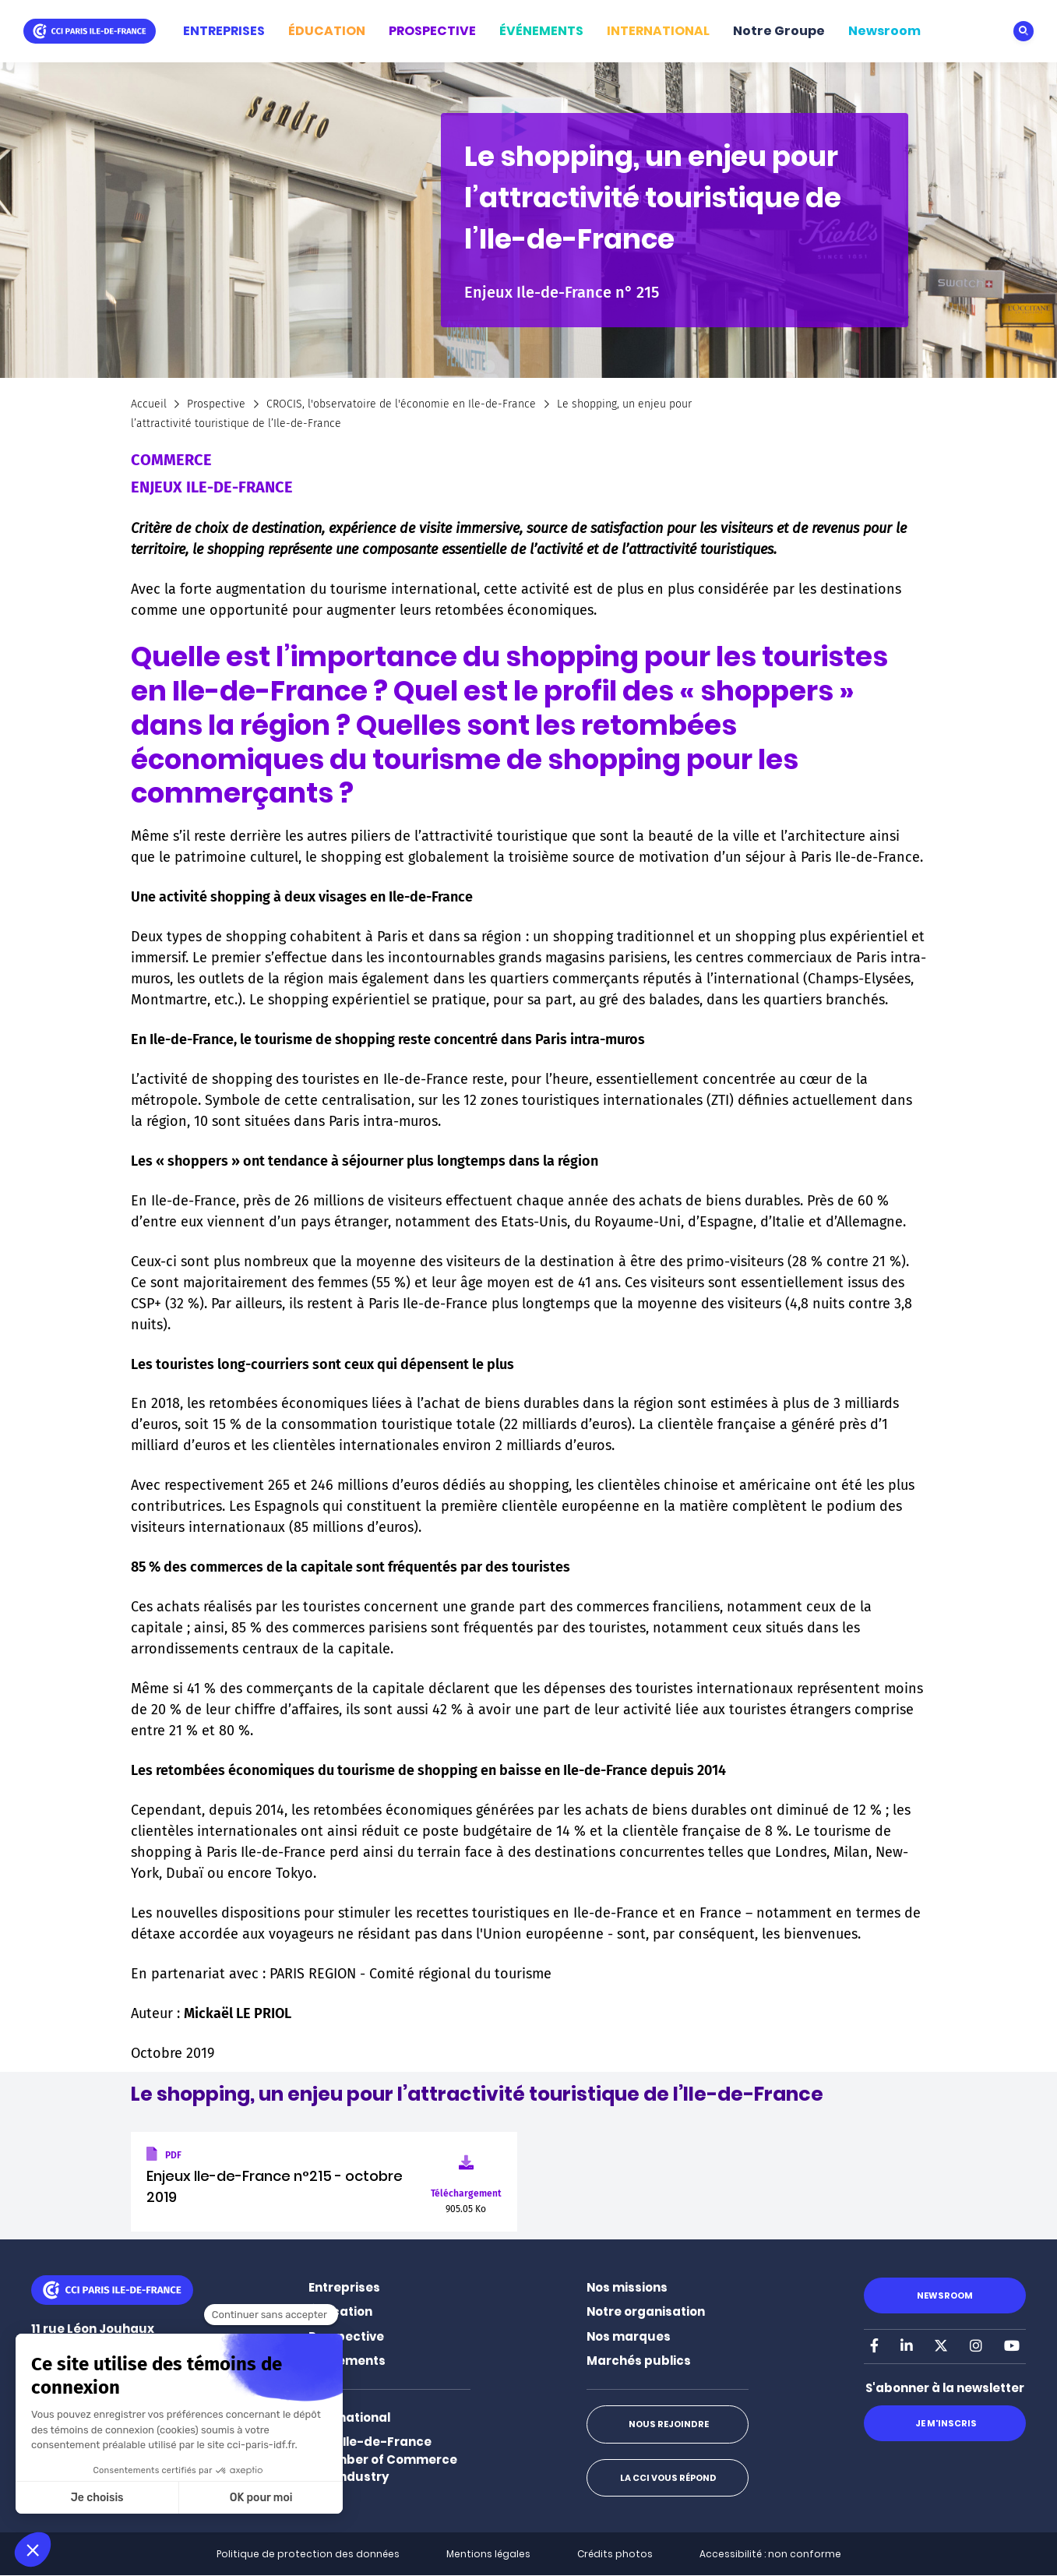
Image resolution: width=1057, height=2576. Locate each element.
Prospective (216, 404)
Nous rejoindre (667, 2424)
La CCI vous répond (667, 2478)
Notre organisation (646, 2311)
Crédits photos (615, 2553)
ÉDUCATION (326, 31)
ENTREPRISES (224, 31)
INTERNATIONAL (658, 31)
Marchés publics (639, 2360)
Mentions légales (488, 2553)
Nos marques (629, 2336)
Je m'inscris (944, 2423)
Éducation (340, 2311)
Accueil (149, 404)
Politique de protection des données (308, 2553)
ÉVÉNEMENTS (541, 31)
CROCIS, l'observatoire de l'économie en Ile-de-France (401, 404)
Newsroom (884, 31)
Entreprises (344, 2287)
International (349, 2417)
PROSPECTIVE (432, 31)
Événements (347, 2360)
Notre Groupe (779, 31)
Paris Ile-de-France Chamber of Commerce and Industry (382, 2459)
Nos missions (627, 2287)
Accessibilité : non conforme (770, 2553)
